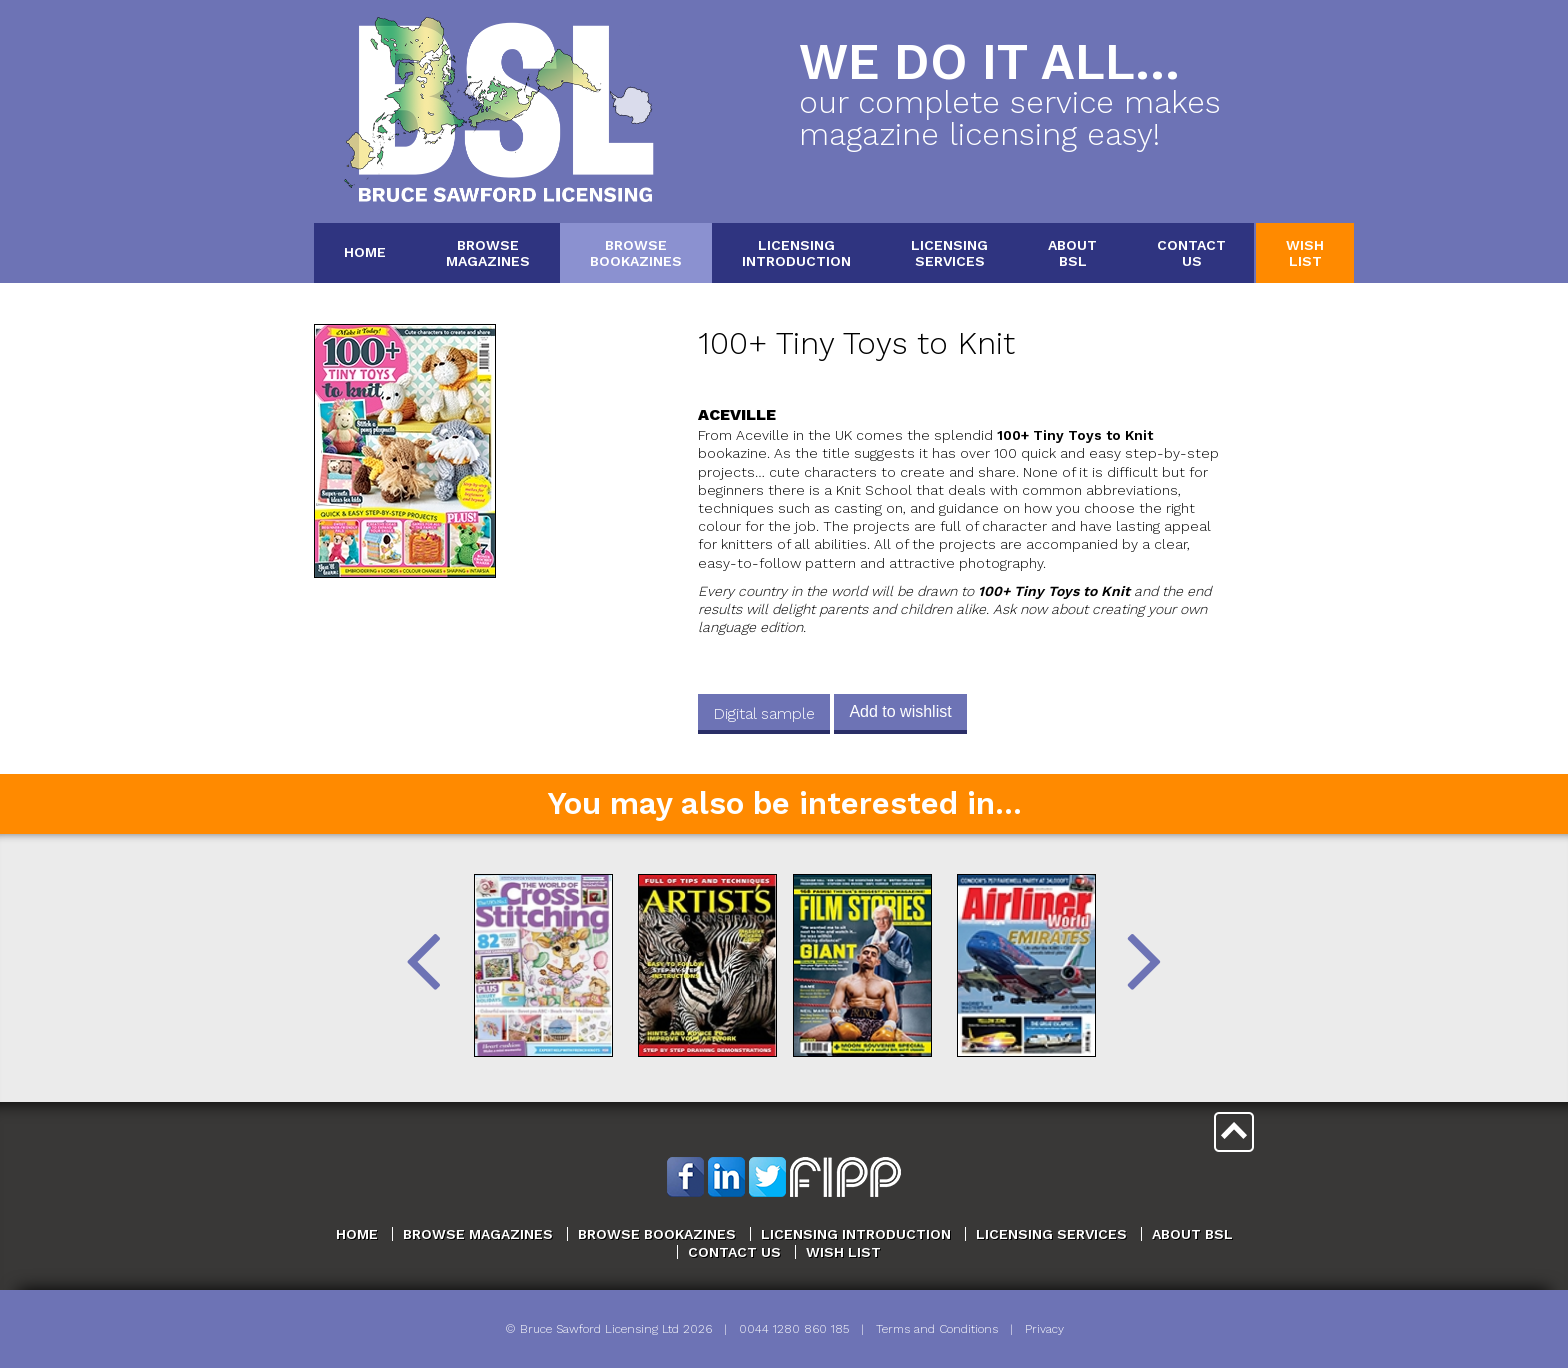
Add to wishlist (900, 711)
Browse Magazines (478, 1234)
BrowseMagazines (488, 252)
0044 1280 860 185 (794, 1329)
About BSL (1192, 1234)
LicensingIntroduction (796, 252)
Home (365, 252)
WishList (1305, 252)
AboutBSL (1072, 252)
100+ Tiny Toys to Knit (856, 343)
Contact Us (734, 1252)
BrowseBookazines (636, 252)
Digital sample (764, 713)
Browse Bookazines (657, 1234)
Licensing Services (1051, 1234)
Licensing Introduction (856, 1234)
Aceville (737, 414)
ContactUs (1191, 252)
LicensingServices (949, 252)
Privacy (1044, 1329)
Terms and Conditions (937, 1329)
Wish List (843, 1252)
